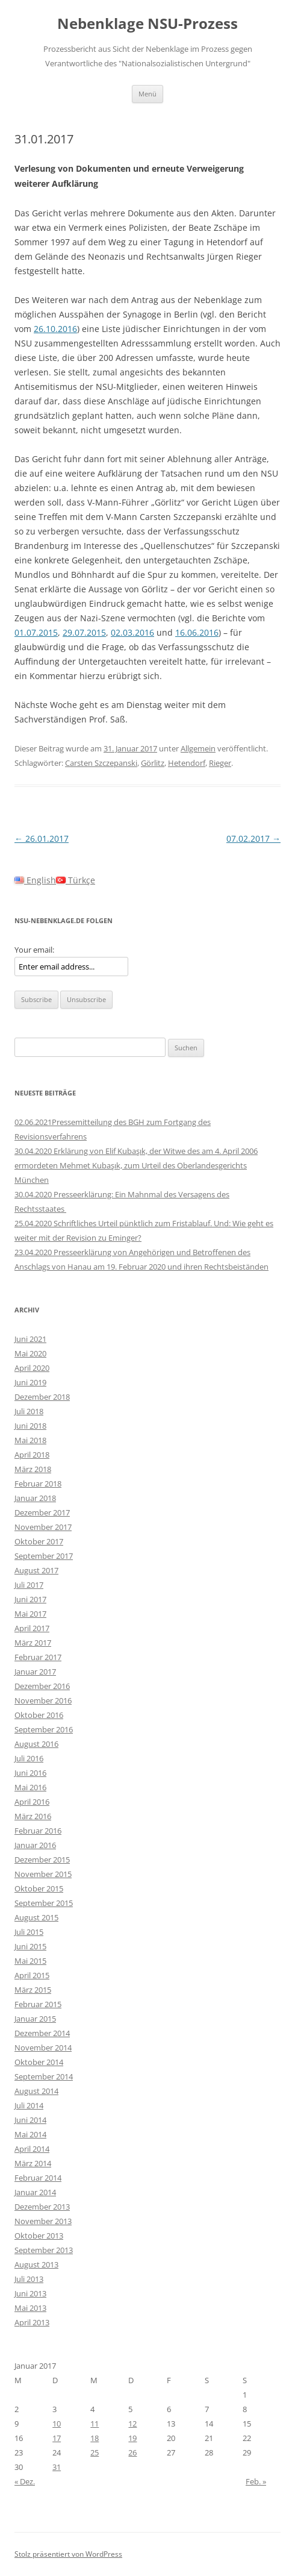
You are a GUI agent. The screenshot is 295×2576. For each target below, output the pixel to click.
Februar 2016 (37, 1830)
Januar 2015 (35, 2018)
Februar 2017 (37, 1657)
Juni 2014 (30, 2119)
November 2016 (43, 1700)
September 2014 (43, 2076)
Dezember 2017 (42, 1512)
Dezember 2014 (42, 2033)
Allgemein (198, 748)
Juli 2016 (28, 1758)
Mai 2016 (30, 1787)
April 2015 (31, 1975)
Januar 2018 (35, 1498)
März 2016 (32, 1816)
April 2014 (31, 2148)
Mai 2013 (30, 2307)
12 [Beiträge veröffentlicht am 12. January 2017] (132, 2423)
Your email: (34, 949)
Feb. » (256, 2481)
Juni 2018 (30, 1425)
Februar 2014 (37, 2177)
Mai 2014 (30, 2134)
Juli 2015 (28, 1931)
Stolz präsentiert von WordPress (68, 2554)
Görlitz (152, 762)
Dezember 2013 (42, 2206)
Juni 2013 (30, 2293)
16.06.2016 (197, 632)
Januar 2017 (35, 1671)
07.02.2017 (253, 838)
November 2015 (43, 1874)
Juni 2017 (30, 1599)
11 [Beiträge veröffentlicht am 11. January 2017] (94, 2423)
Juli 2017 (28, 1584)
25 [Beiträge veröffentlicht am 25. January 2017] (94, 2452)
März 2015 (32, 1989)
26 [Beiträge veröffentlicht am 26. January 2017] (132, 2452)
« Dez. (24, 2481)
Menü (147, 93)
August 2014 (36, 2091)
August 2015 (36, 1917)
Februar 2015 (37, 2004)
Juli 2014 (28, 2105)
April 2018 (31, 1454)
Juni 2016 (30, 1772)
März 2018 (32, 1469)
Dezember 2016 (42, 1686)
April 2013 (31, 2322)
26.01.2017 (41, 838)
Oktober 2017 (38, 1541)
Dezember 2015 (42, 1859)
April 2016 (31, 1801)
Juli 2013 (28, 2279)
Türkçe (75, 880)
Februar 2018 (37, 1483)
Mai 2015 (30, 1960)
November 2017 (43, 1526)
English (35, 880)
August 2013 (36, 2264)
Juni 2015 (30, 1946)
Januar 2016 (35, 1845)
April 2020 (31, 1367)
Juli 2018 (28, 1411)
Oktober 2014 (38, 2062)
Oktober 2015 (38, 1888)
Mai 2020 (30, 1353)
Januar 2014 (35, 2192)
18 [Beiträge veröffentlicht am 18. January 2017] (94, 2438)
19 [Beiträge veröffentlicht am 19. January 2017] (132, 2438)
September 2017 (43, 1555)
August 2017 (36, 1570)
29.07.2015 (84, 632)
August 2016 (36, 1743)
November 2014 (43, 2047)
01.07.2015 (36, 632)
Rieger (220, 762)
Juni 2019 (30, 1382)
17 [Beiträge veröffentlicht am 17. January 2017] (56, 2438)
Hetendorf (186, 762)
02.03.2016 (132, 632)
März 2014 (32, 2163)
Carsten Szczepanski (101, 762)
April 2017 (31, 1628)
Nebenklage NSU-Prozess (147, 23)
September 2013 (43, 2250)
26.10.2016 (55, 328)
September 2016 (43, 1729)
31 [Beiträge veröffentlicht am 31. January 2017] (56, 2467)
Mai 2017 (30, 1613)
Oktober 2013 (38, 2235)
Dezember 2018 (42, 1396)
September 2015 (43, 1903)
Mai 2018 (30, 1440)
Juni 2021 (30, 1338)
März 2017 (32, 1642)
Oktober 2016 (38, 1714)
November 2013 (43, 2221)
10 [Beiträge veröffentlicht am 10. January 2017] (56, 2423)
